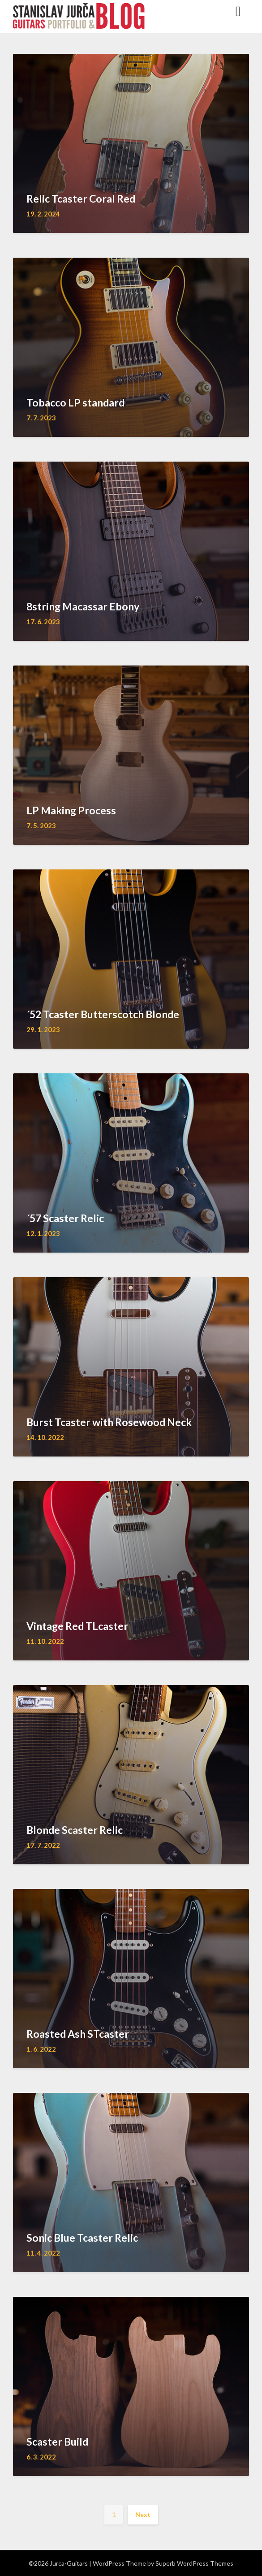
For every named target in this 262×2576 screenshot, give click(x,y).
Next (142, 2514)
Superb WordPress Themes (194, 2563)
